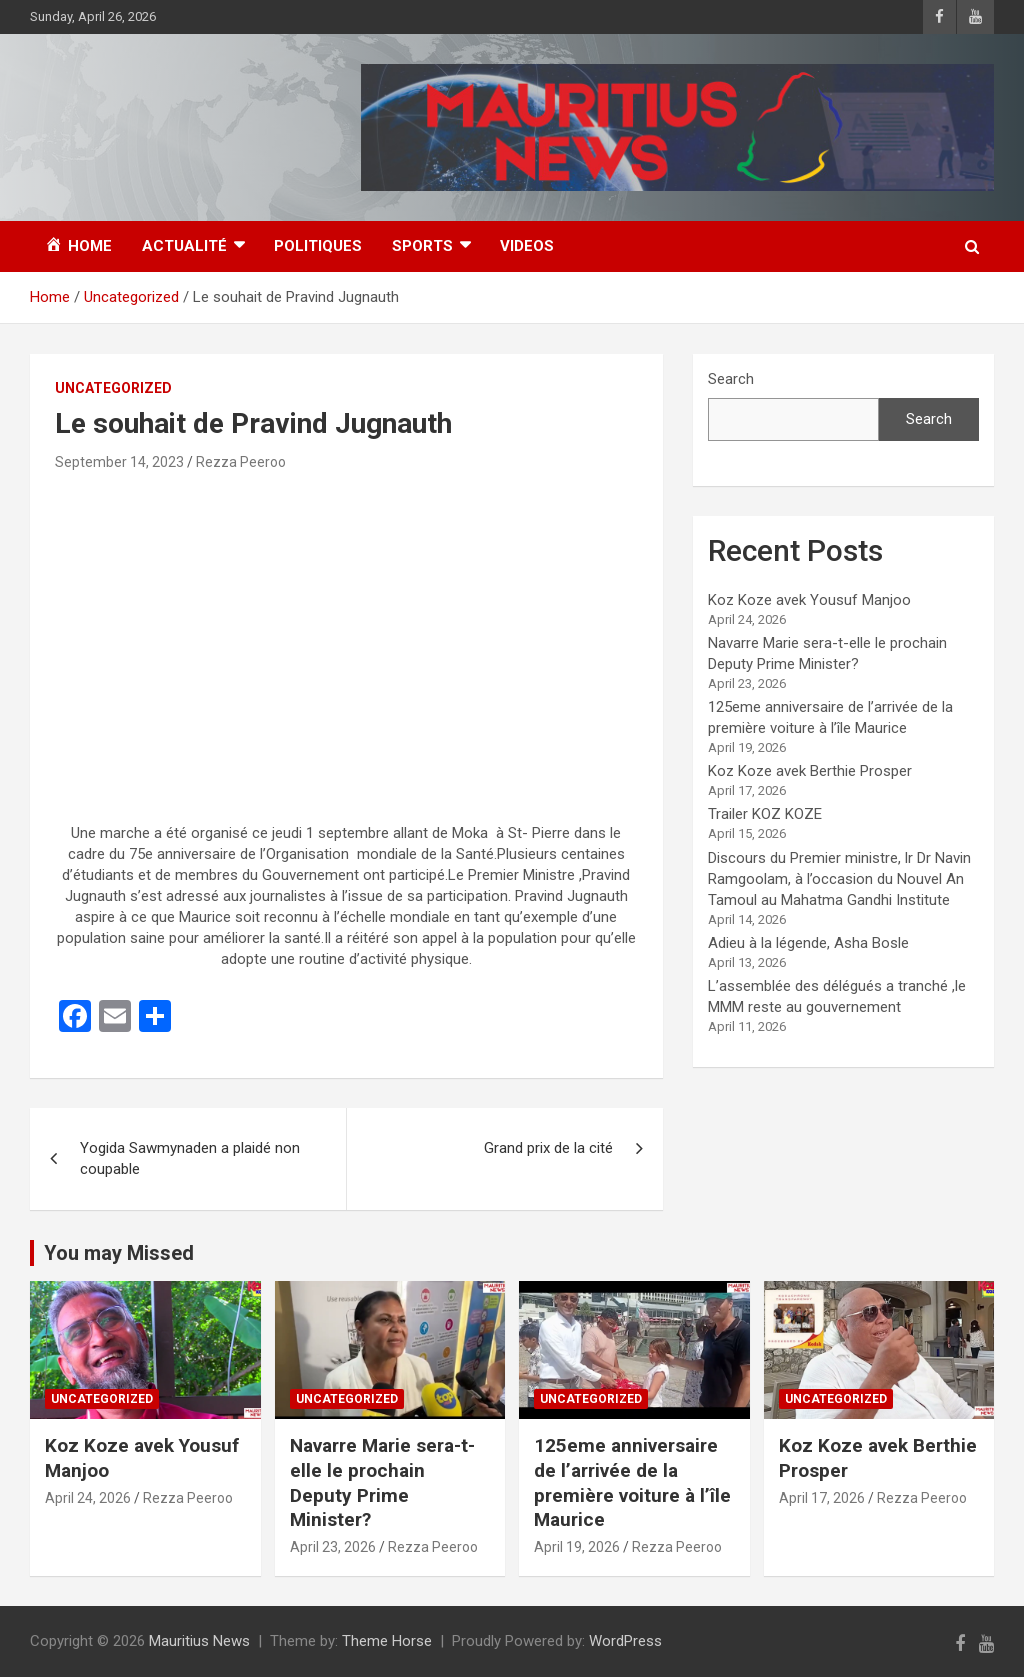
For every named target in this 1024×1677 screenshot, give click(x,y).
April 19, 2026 (577, 1547)
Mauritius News (199, 1641)
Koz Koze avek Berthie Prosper (810, 771)
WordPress (625, 1641)
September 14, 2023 (119, 462)
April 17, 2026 (822, 1498)
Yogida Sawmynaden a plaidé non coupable (190, 1158)
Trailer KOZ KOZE (765, 814)
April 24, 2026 (88, 1498)
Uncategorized (113, 388)
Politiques (318, 246)
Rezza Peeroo (241, 462)
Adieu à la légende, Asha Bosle (808, 943)
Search (731, 379)
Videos (527, 246)
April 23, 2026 (333, 1547)
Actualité (184, 246)
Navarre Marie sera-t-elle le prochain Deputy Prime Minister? (382, 1482)
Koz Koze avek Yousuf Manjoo (809, 600)
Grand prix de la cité (548, 1148)
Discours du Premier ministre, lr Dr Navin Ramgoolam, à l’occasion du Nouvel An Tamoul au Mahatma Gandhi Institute (839, 879)
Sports (422, 246)
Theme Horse (387, 1641)
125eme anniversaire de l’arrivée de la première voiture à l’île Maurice (632, 1482)
